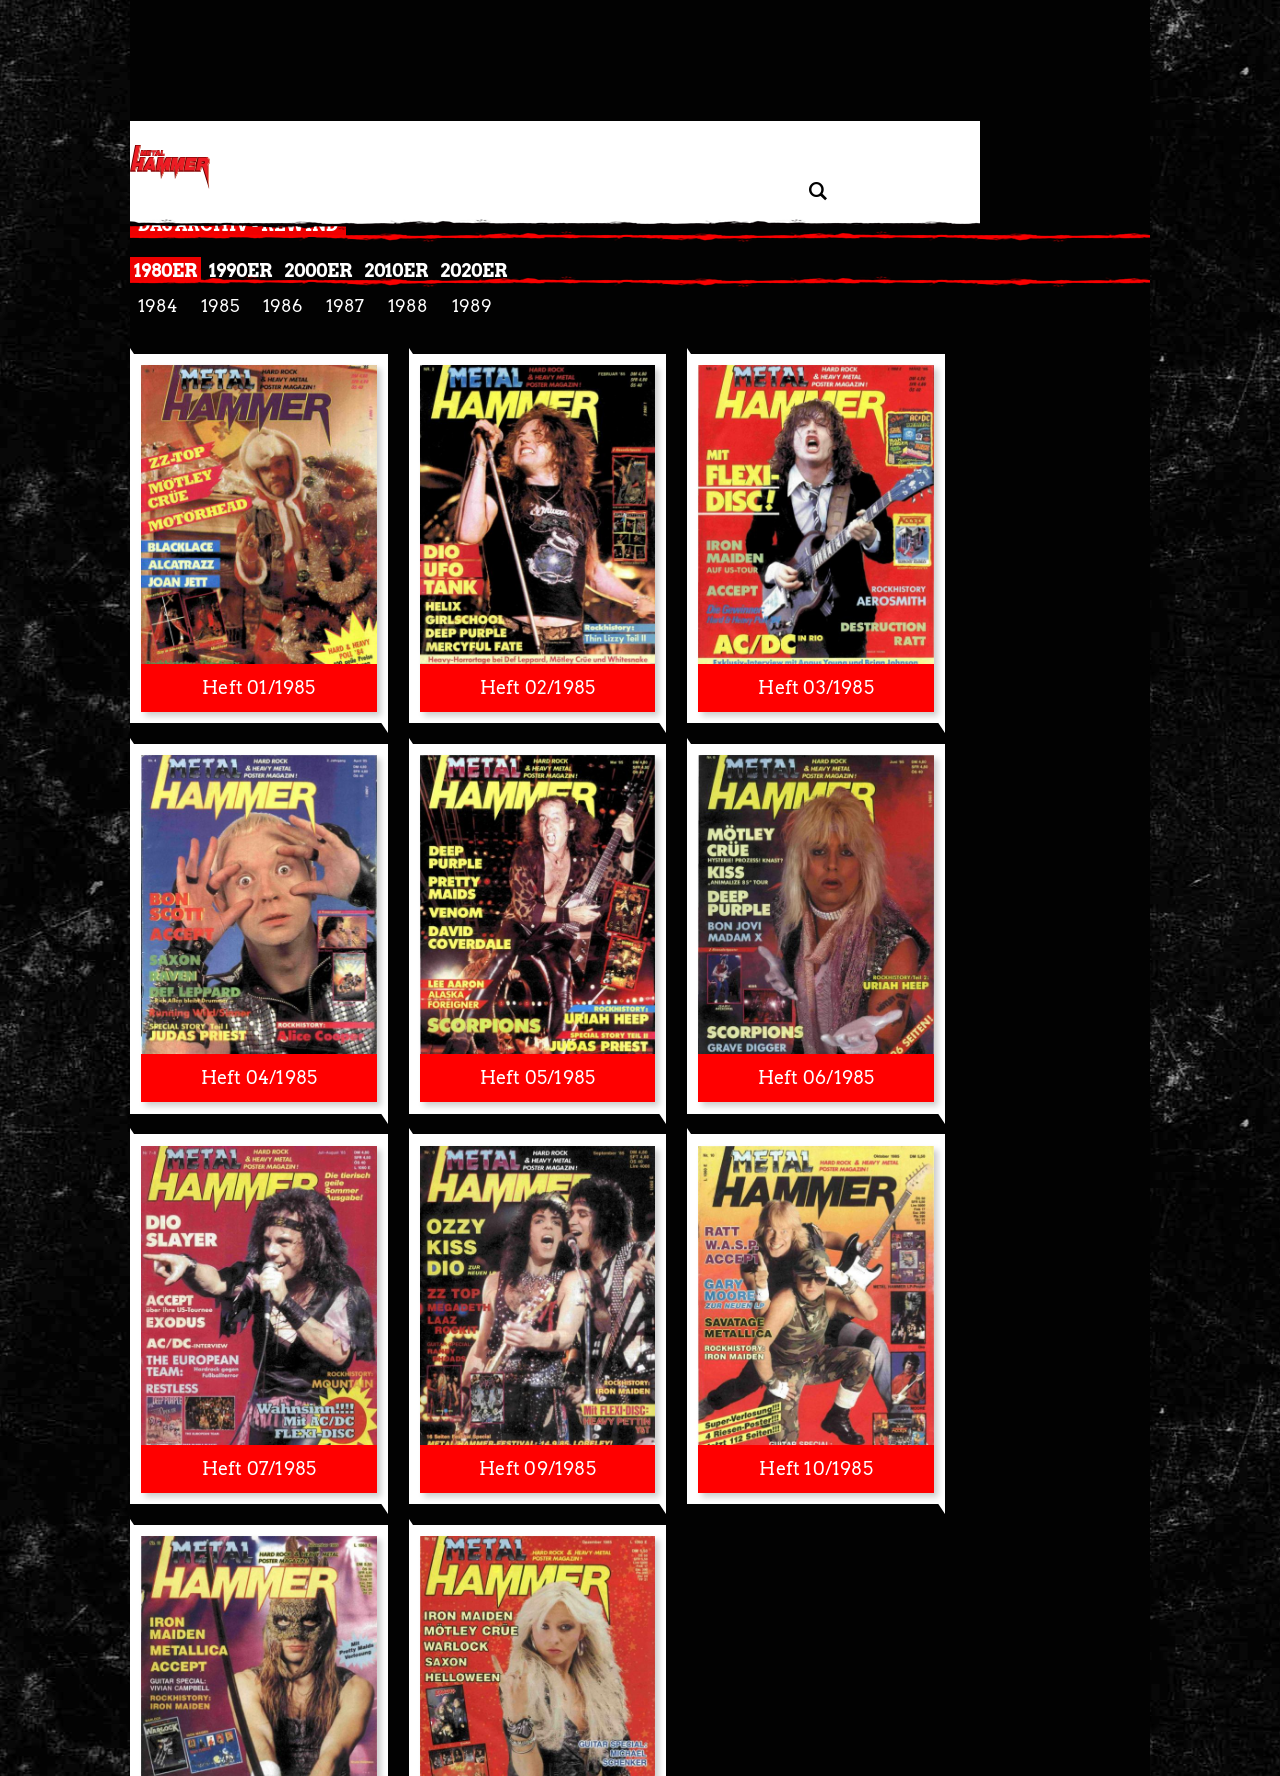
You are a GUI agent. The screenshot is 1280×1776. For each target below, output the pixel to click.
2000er (318, 270)
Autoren (922, 1685)
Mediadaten (985, 1685)
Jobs (1037, 1685)
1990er (240, 270)
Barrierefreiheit (754, 1685)
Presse (822, 1685)
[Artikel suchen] (817, 191)
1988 (408, 306)
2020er (473, 270)
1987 (345, 306)
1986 (282, 306)
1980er (165, 270)
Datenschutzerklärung (260, 1685)
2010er (396, 270)
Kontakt (870, 1685)
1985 (220, 306)
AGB (1068, 1685)
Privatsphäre (362, 1685)
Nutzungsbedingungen (644, 1685)
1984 (157, 306)
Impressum (543, 1685)
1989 (472, 306)
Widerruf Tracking (454, 1685)
